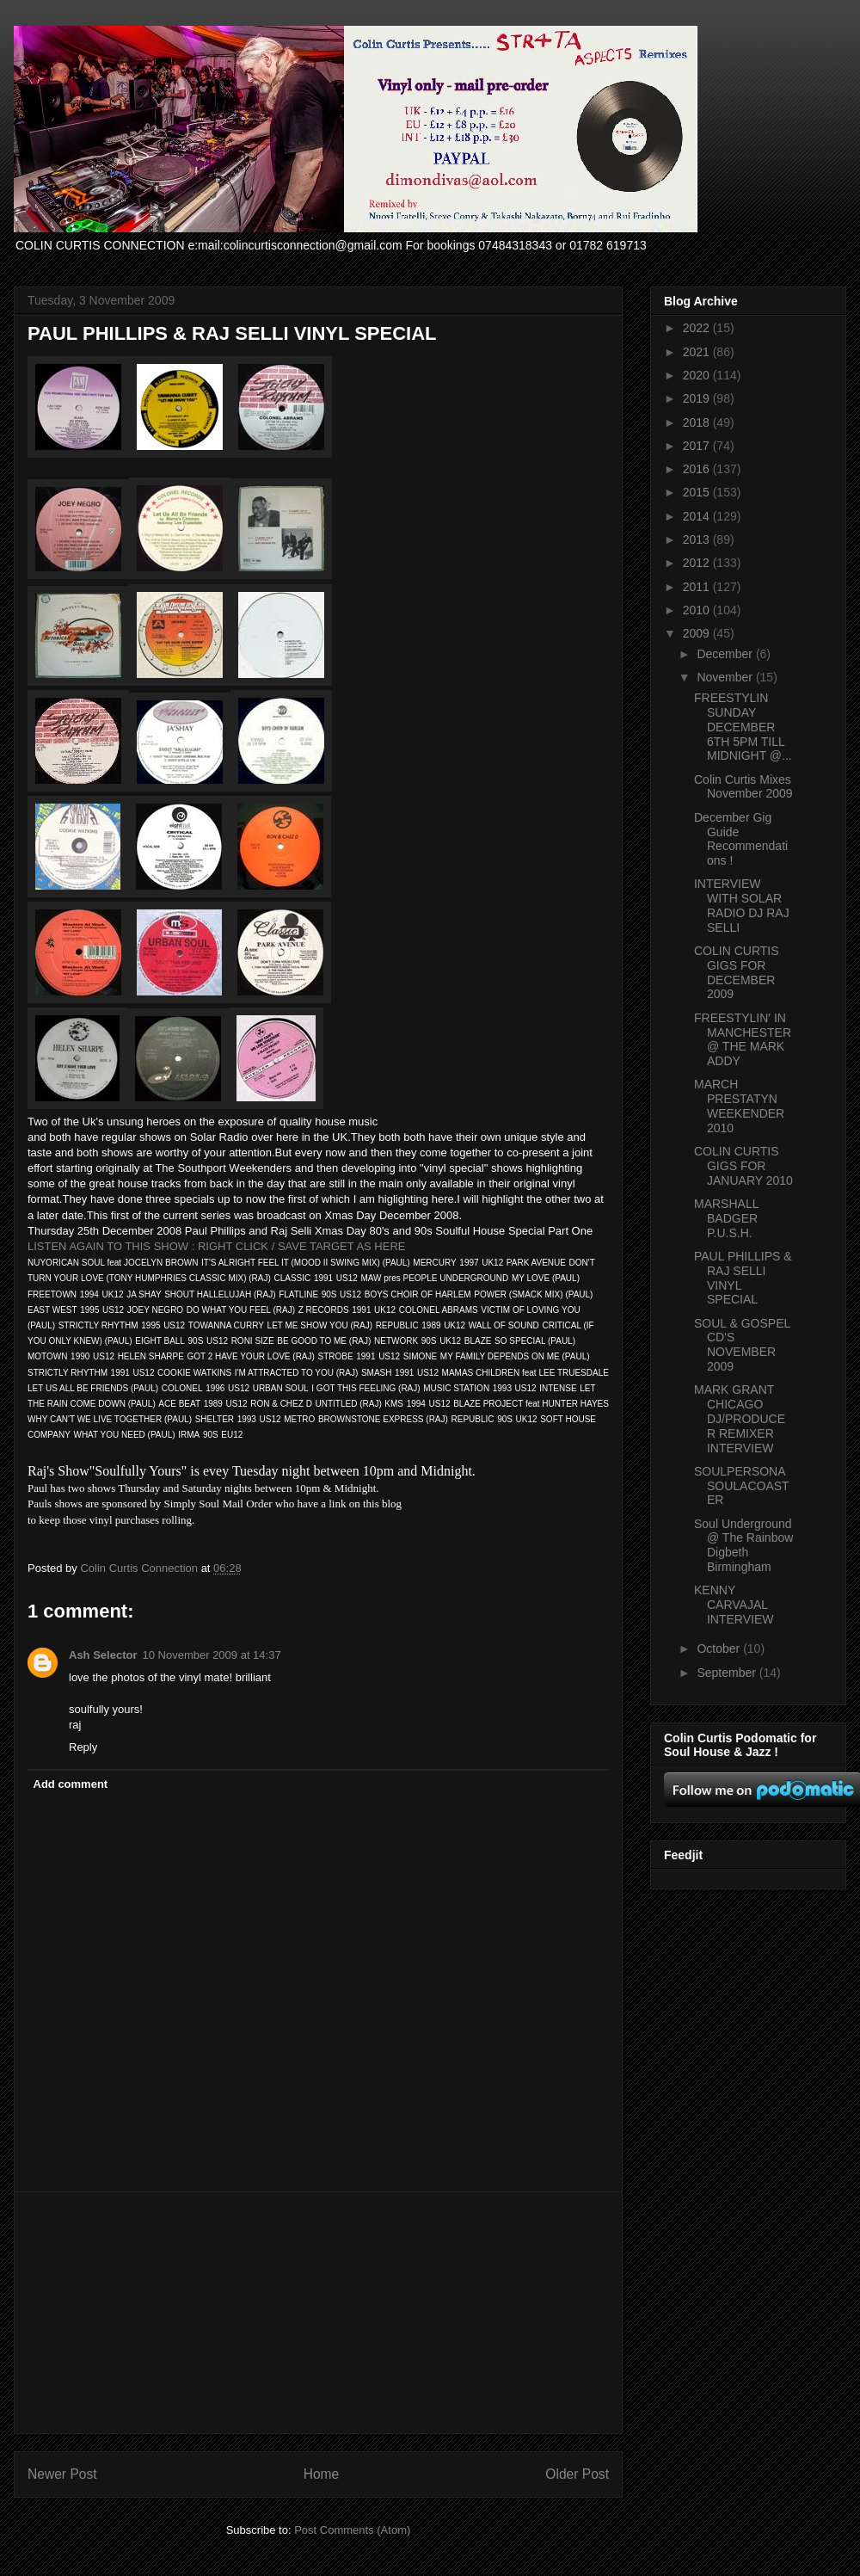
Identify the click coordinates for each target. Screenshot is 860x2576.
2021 (698, 352)
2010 (698, 610)
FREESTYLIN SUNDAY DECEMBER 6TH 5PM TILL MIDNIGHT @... (743, 726)
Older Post (577, 2474)
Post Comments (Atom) (352, 2530)
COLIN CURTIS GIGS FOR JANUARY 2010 (743, 1165)
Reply (83, 1747)
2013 (698, 539)
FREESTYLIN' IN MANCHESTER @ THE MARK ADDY (742, 1039)
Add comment (71, 1784)
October (720, 1648)
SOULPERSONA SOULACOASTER (741, 1485)
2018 (698, 422)
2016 (698, 469)
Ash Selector (103, 1655)
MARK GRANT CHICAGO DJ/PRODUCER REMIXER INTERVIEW (739, 1418)
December (726, 654)
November (726, 677)
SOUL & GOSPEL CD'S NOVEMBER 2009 (742, 1344)
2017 (698, 446)
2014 (698, 516)
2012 (698, 563)
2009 (698, 633)
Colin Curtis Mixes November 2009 (743, 787)
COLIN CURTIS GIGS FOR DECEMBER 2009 (736, 972)
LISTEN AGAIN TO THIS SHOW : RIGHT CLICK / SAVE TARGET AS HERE (216, 1246)
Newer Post (62, 2474)
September (728, 1672)
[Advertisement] (318, 2312)
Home (322, 2474)
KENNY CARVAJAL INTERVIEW (734, 1604)
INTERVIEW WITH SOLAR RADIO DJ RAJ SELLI (741, 905)
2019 (698, 398)
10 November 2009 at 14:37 (211, 1655)
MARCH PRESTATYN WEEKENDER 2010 (739, 1105)
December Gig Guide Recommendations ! (741, 838)
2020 (698, 375)
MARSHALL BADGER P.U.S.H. (726, 1218)
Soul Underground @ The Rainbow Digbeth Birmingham (743, 1545)
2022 (698, 328)
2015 (698, 492)
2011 (698, 587)
